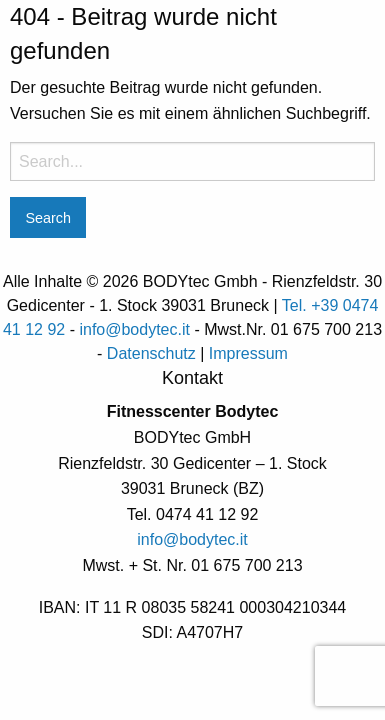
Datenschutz (151, 353)
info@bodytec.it (134, 329)
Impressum (248, 353)
